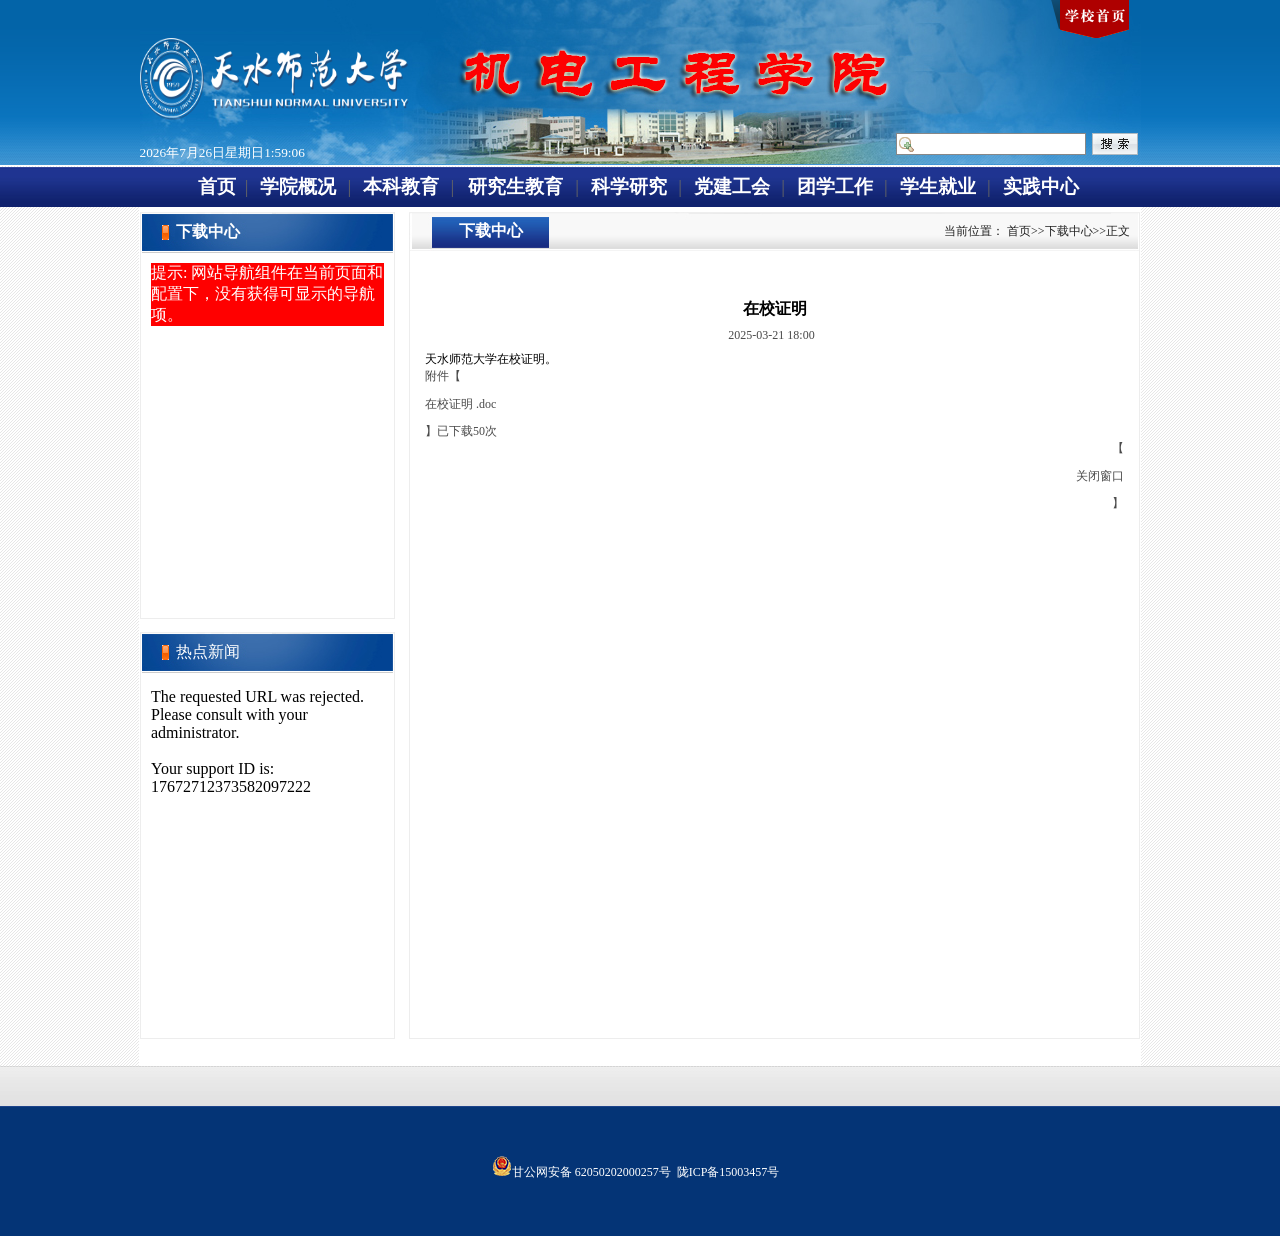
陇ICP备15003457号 (728, 1172)
